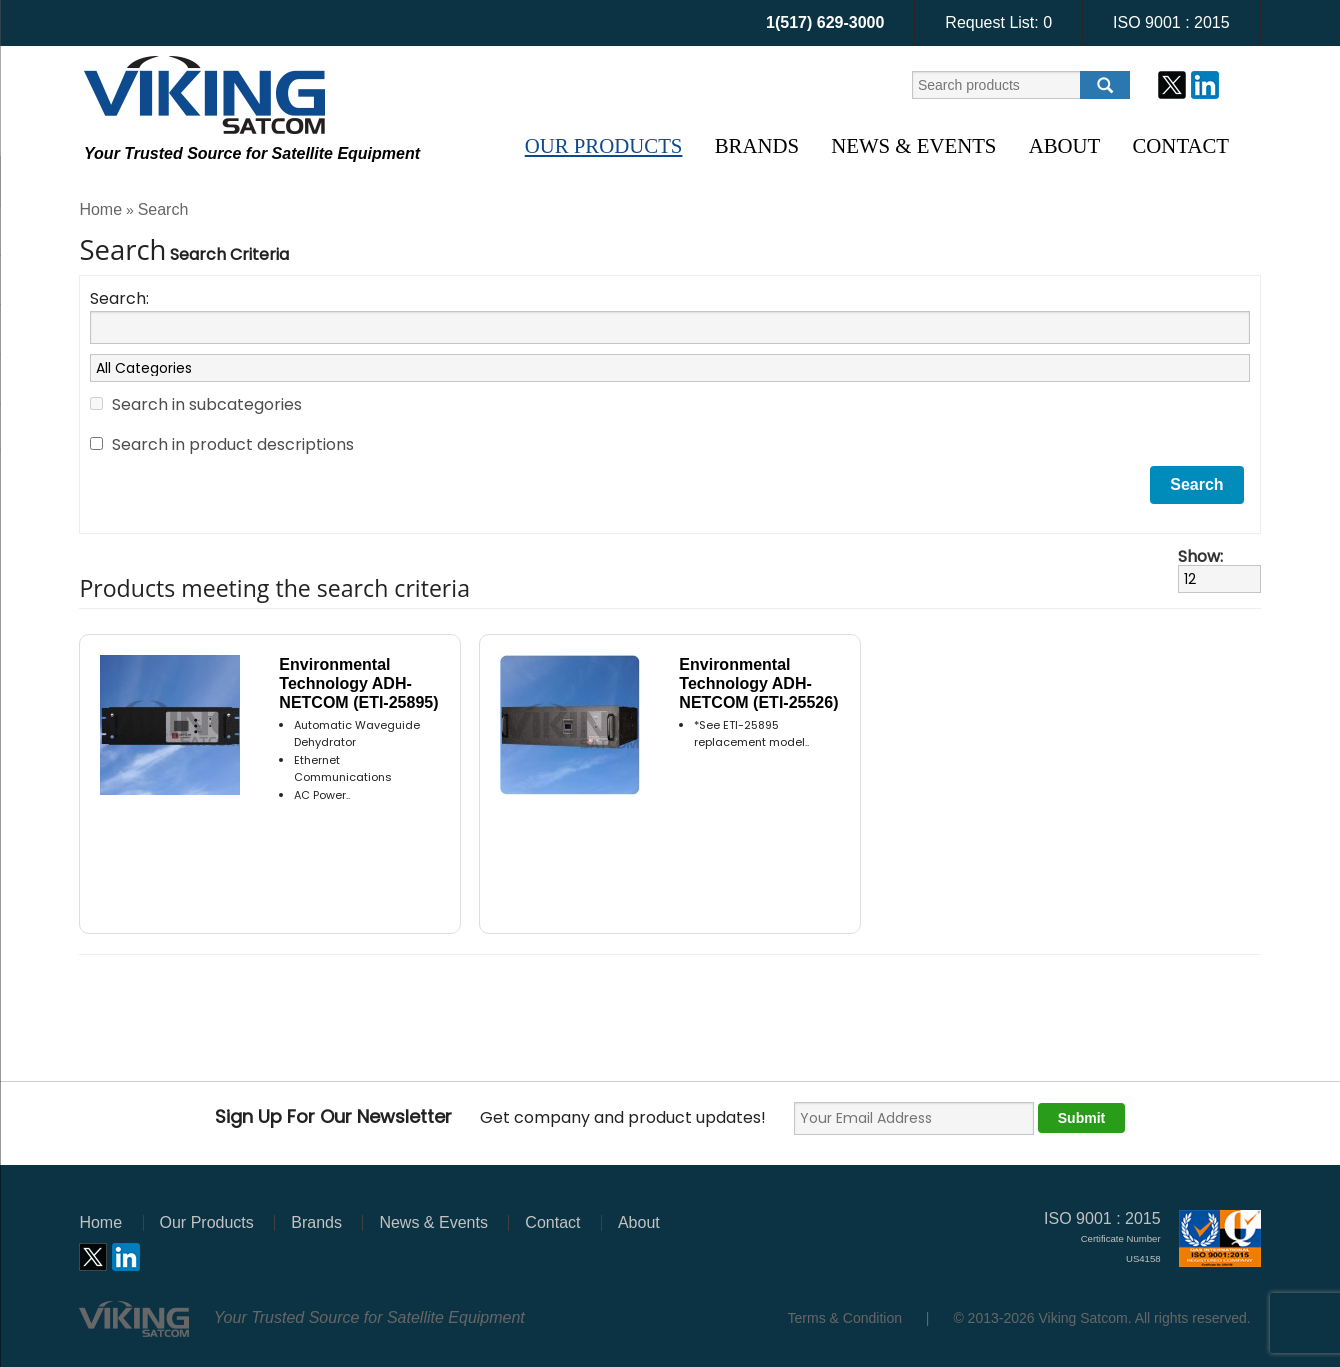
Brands (757, 145)
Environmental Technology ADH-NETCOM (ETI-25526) (758, 683)
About (1065, 145)
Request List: (998, 22)
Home (100, 209)
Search (163, 209)
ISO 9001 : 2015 (1171, 22)
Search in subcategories (207, 404)
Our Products (604, 145)
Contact (1180, 145)
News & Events (913, 145)
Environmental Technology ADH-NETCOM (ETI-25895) (358, 683)
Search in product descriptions (233, 444)
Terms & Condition (845, 1318)
